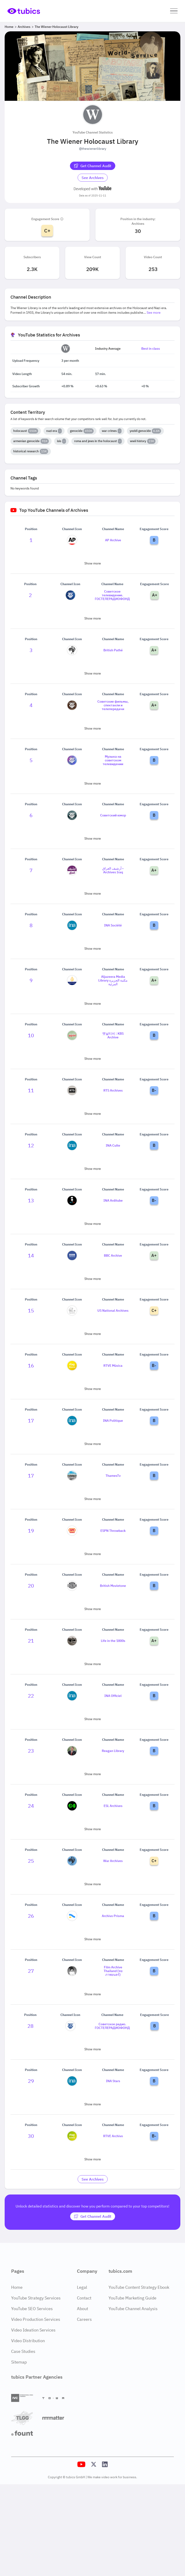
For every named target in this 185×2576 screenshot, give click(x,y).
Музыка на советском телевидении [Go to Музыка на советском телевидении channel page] (113, 760)
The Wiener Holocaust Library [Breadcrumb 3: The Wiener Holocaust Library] (56, 27)
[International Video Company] (25, 2398)
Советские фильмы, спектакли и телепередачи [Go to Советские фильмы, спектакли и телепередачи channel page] (113, 705)
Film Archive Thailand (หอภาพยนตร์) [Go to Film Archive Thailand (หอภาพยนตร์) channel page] (113, 1970)
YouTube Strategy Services (36, 2298)
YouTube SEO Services (32, 2308)
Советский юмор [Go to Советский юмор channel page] (113, 815)
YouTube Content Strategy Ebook (139, 2287)
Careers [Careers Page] (84, 2319)
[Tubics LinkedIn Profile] (105, 2464)
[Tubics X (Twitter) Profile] (93, 2464)
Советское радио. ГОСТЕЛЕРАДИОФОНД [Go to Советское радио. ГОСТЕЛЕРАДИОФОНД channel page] (112, 2026)
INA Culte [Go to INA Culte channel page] (113, 1145)
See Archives (93, 177)
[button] (174, 11)
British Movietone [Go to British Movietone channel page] (113, 1586)
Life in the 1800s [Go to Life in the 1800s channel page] (113, 1641)
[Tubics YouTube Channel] (81, 2464)
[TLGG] (25, 2418)
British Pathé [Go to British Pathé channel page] (113, 650)
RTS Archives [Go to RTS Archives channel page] (113, 1090)
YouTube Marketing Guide (132, 2298)
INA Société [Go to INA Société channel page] (113, 925)
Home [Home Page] (17, 2287)
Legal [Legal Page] (82, 2287)
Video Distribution (28, 2340)
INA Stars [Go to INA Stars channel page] (113, 2081)
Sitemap (19, 2362)
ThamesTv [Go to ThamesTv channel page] (113, 1476)
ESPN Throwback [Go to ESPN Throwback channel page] (113, 1531)
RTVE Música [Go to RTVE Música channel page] (112, 1365)
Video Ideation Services (33, 2330)
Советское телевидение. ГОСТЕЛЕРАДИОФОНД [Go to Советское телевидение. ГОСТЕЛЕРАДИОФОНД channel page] (112, 595)
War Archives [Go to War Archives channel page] (113, 1861)
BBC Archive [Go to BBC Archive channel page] (113, 1255)
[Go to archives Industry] (93, 178)
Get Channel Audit (92, 165)
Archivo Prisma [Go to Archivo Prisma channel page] (113, 1916)
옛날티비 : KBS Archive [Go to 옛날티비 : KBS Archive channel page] (113, 1035)
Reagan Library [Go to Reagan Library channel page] (113, 1751)
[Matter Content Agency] (56, 2417)
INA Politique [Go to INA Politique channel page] (113, 1420)
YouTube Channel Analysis (133, 2308)
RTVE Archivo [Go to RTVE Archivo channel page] (113, 2136)
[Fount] (25, 2433)
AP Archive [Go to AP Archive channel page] (113, 540)
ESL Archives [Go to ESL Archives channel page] (113, 1806)
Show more (92, 563)
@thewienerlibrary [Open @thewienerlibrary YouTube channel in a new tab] (92, 148)
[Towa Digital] (56, 2398)
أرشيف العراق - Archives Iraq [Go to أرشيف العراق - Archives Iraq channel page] (113, 870)
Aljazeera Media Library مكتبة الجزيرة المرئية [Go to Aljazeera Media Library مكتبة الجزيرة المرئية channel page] (113, 980)
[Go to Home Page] (23, 11)
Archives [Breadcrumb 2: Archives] (24, 27)
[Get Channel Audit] (92, 166)
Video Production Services (35, 2319)
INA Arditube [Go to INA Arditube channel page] (113, 1200)
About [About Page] (82, 2308)
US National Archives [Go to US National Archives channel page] (113, 1310)
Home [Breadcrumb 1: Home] (9, 27)
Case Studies (23, 2351)
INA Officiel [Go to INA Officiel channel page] (113, 1696)
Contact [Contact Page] (84, 2298)
